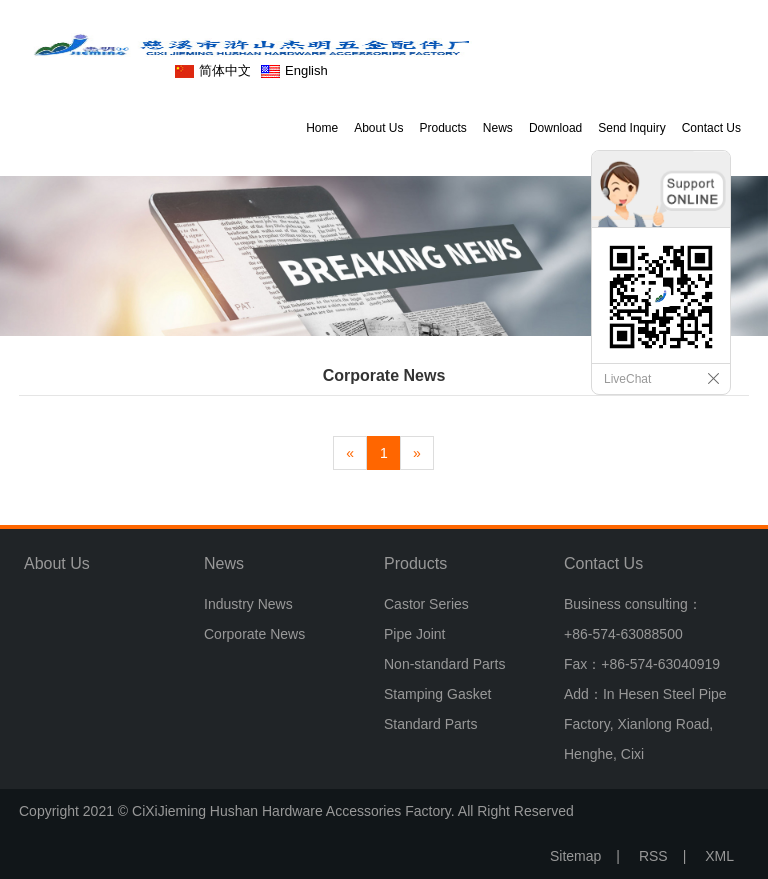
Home (322, 128)
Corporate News (254, 634)
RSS (653, 856)
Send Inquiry (631, 128)
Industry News (248, 604)
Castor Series (426, 604)
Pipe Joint (414, 634)
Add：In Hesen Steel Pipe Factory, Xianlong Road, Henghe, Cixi (645, 724)
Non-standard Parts (444, 664)
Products (443, 128)
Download (555, 128)
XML (719, 856)
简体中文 (225, 70)
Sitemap (575, 856)
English (306, 70)
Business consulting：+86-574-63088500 (633, 619)
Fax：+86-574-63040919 (642, 664)
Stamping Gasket (437, 694)
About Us (378, 128)
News (498, 128)
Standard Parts (430, 724)
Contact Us (711, 128)
